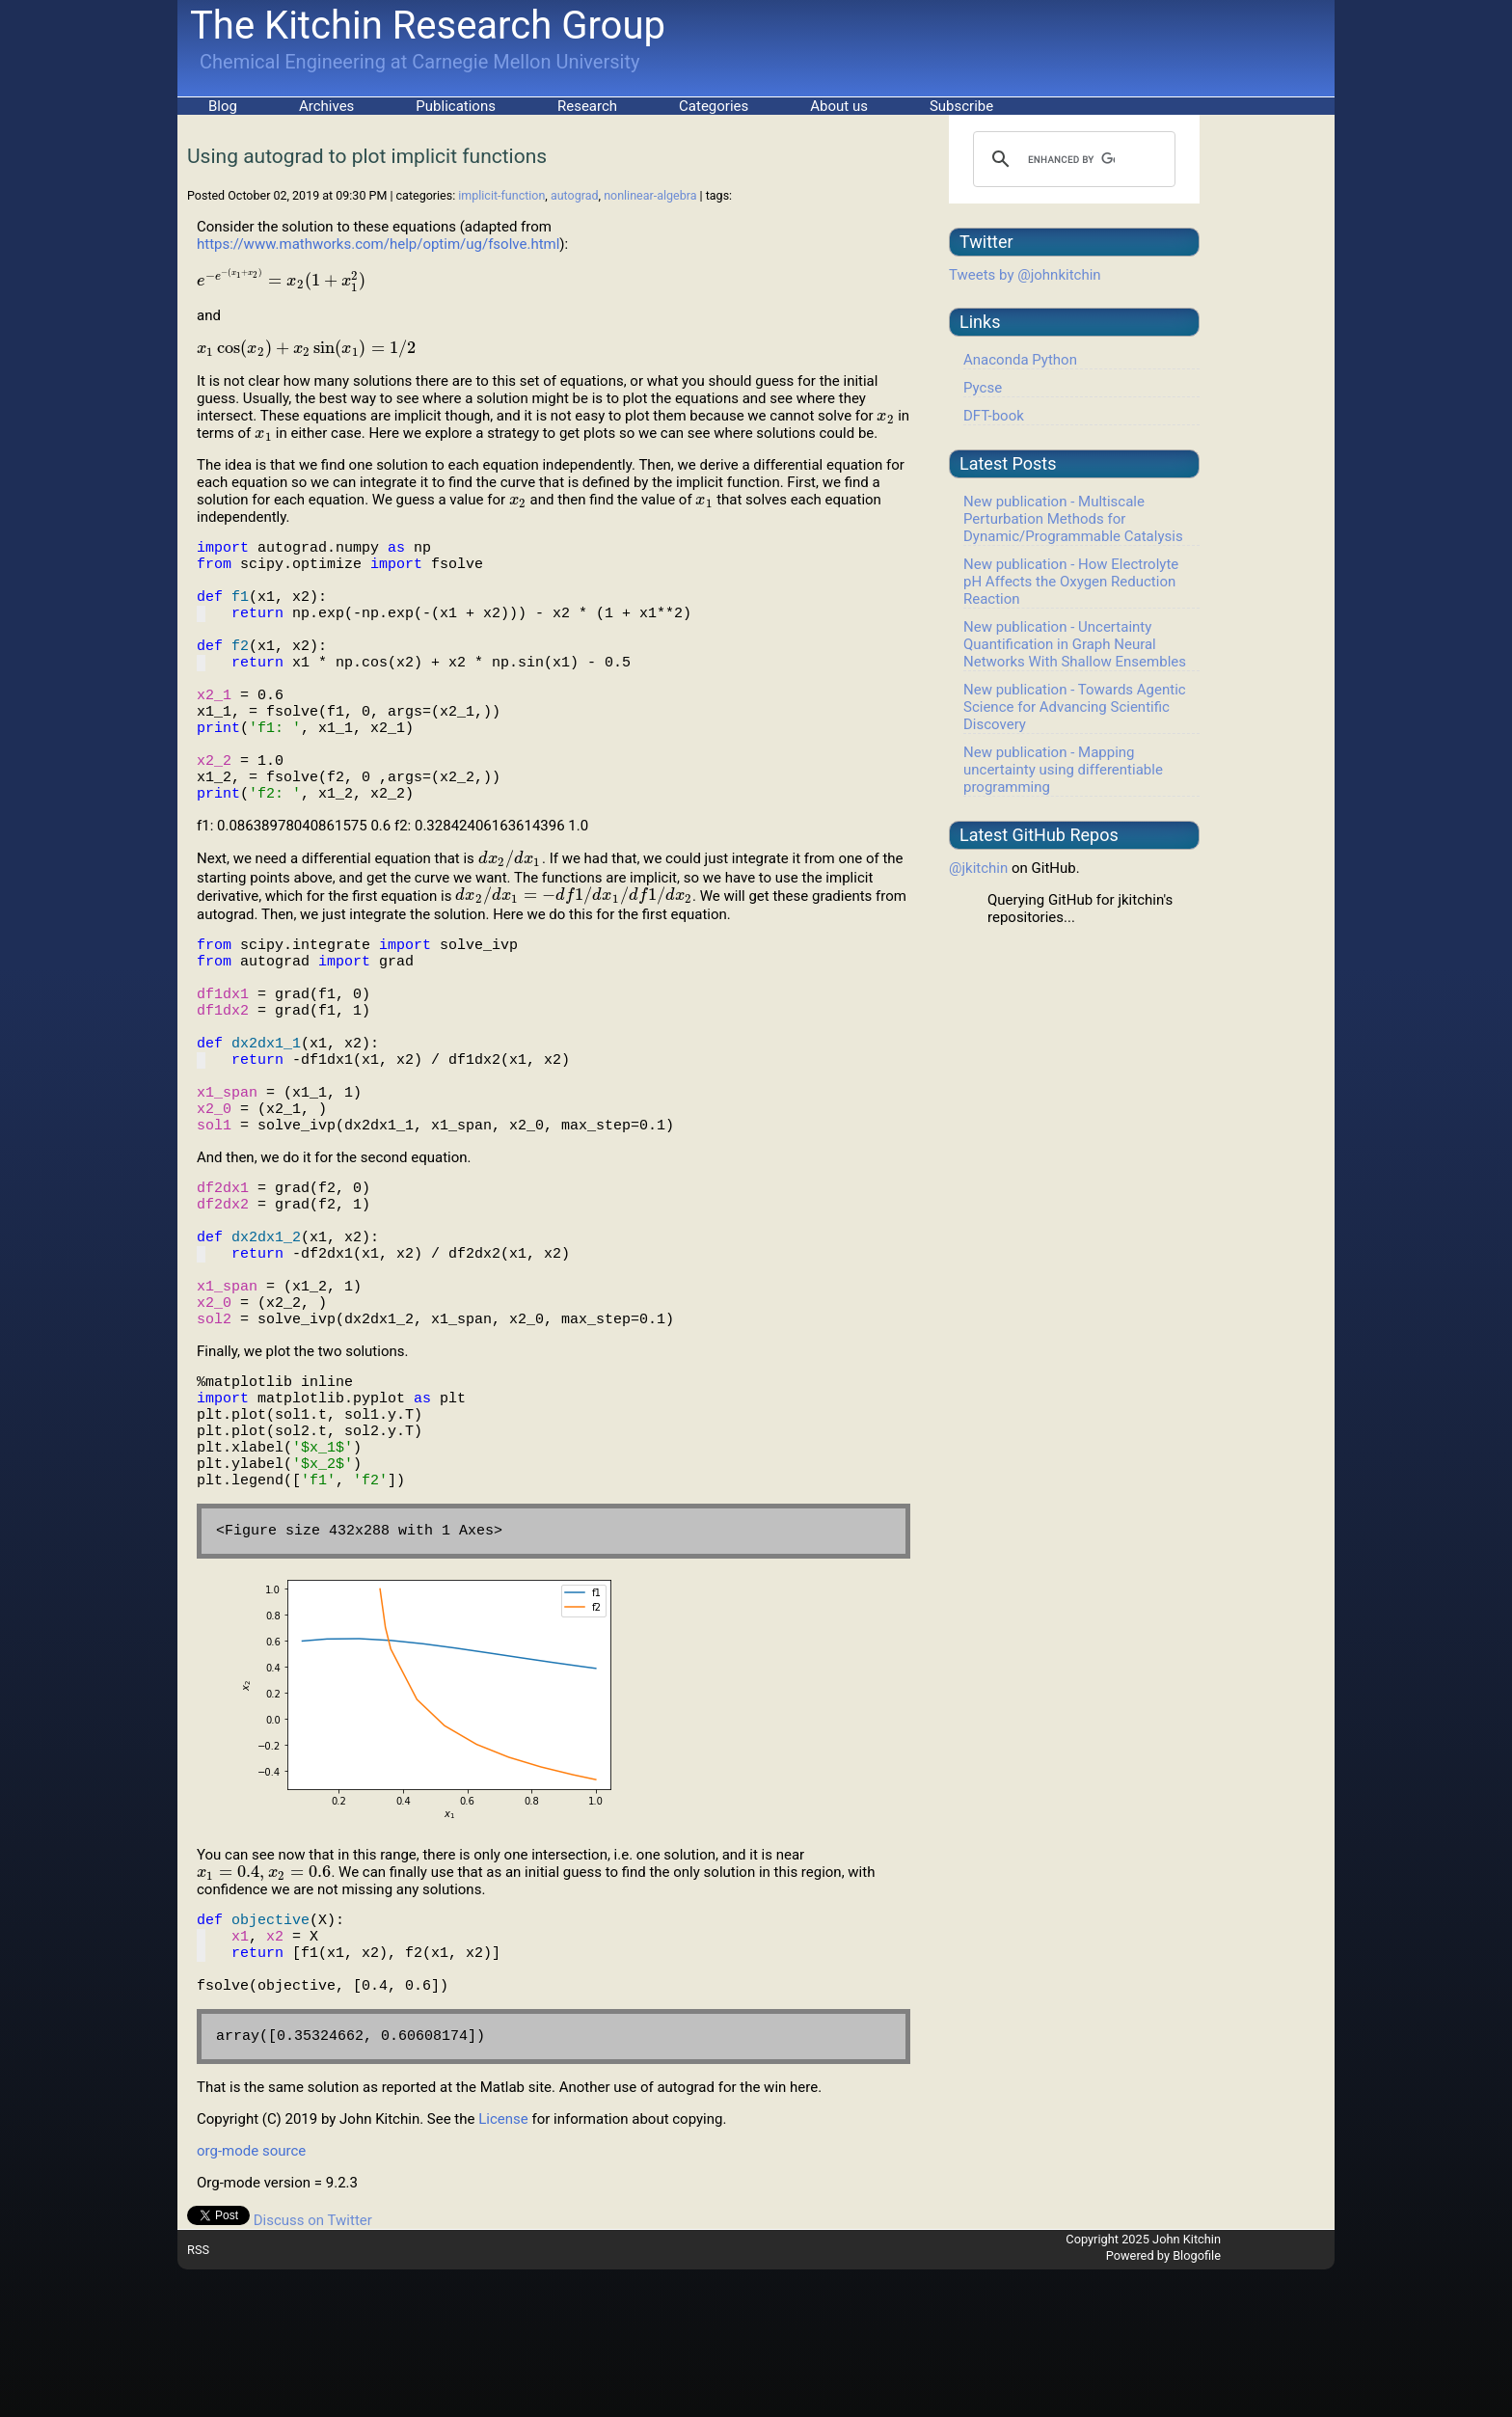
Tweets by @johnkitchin (1025, 275)
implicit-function (501, 195)
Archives (326, 106)
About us (839, 106)
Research (587, 106)
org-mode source (251, 2298)
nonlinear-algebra (650, 195)
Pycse (982, 387)
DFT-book (993, 415)
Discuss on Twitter (313, 2367)
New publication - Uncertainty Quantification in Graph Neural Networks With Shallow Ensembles (1074, 644)
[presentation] (281, 280)
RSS (198, 2397)
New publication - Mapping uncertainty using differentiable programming (1063, 770)
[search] (1071, 159)
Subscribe (961, 106)
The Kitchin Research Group (427, 25)
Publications (456, 106)
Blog (222, 106)
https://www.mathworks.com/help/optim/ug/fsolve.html (378, 244)
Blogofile (1197, 2403)
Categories (713, 106)
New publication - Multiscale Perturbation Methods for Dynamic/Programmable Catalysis (1073, 519)
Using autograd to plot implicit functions (367, 156)
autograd (575, 195)
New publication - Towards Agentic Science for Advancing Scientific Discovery (1074, 707)
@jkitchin (978, 868)
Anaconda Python (1020, 359)
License (503, 2266)
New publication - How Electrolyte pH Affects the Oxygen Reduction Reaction (1070, 582)
